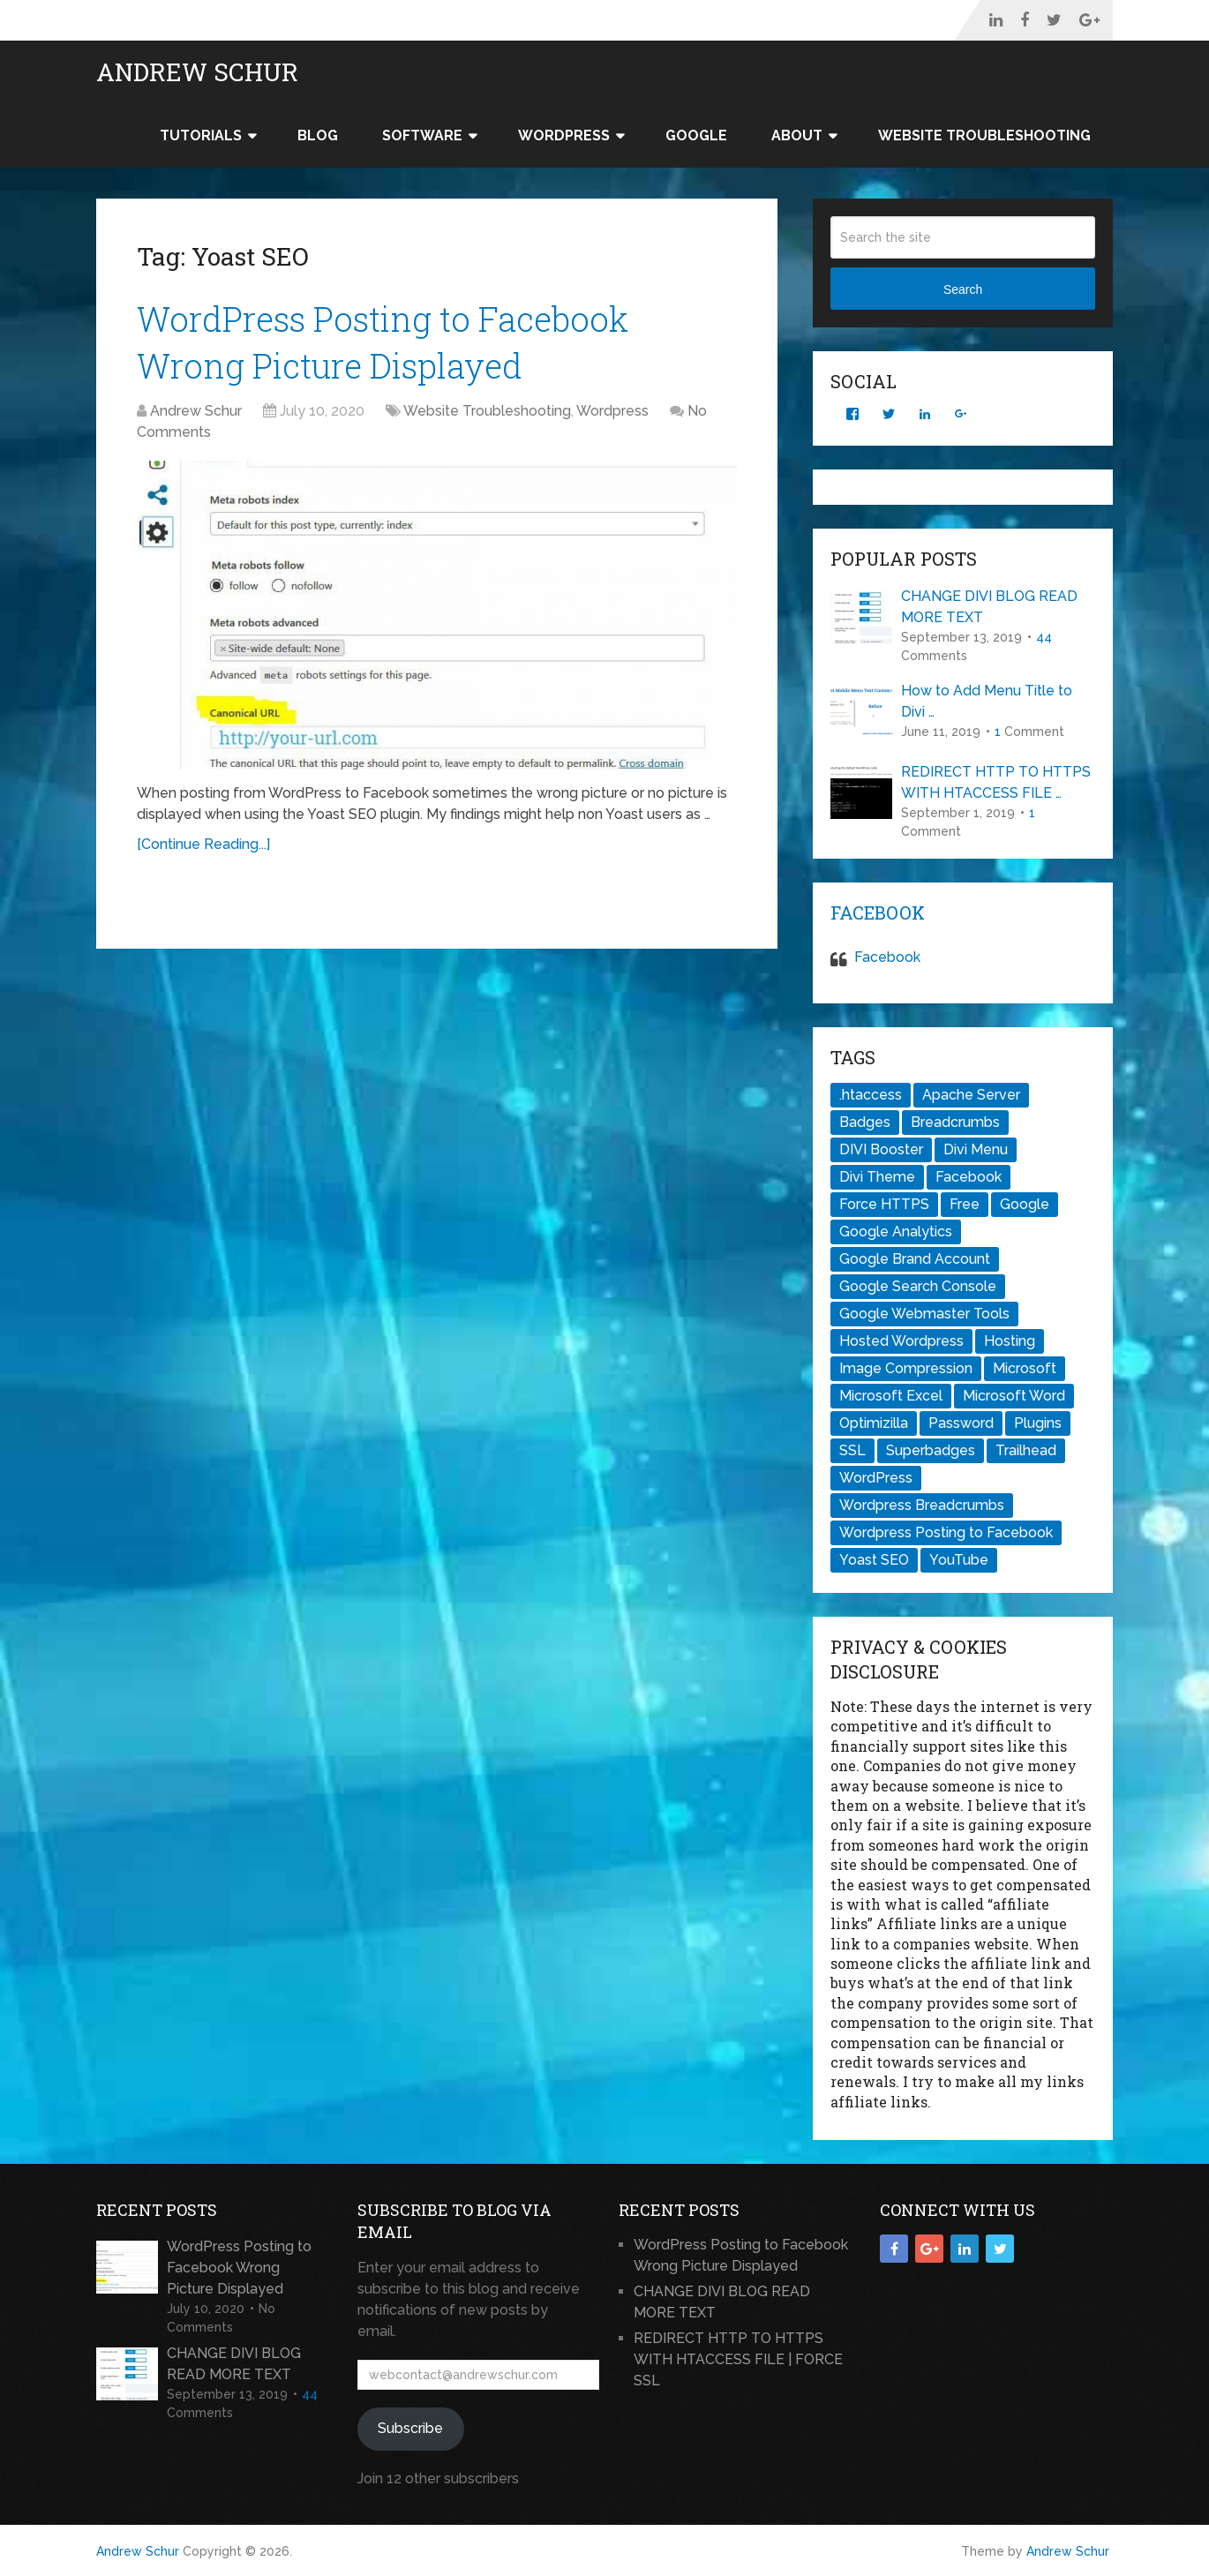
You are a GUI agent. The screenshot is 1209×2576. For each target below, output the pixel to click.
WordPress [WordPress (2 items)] (875, 1477)
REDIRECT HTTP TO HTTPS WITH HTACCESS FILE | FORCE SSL (738, 2359)
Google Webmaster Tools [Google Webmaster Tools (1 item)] (924, 1313)
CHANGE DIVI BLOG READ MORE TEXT (989, 607)
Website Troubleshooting (984, 135)
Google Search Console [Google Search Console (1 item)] (917, 1286)
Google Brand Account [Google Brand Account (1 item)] (914, 1258)
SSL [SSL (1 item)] (852, 1450)
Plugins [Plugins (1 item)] (1038, 1423)
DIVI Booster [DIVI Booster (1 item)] (881, 1149)
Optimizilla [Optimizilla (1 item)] (873, 1423)
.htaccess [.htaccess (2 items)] (870, 1094)
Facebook (877, 912)
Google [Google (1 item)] (1024, 1204)
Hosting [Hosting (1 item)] (1009, 1341)
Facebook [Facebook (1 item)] (968, 1176)
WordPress (564, 135)
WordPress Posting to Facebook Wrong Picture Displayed (239, 2267)
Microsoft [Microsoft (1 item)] (1024, 1368)
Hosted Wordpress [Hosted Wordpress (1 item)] (901, 1341)
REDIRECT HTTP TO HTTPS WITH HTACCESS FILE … (996, 782)
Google (696, 135)
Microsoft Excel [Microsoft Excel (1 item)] (890, 1395)
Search (962, 289)
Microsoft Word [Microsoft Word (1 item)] (1014, 1395)
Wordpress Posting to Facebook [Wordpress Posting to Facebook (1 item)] (946, 1532)
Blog (317, 135)
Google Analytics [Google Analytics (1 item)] (895, 1231)
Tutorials (201, 135)
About (796, 135)
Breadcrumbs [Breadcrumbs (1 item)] (955, 1122)
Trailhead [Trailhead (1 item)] (1025, 1450)
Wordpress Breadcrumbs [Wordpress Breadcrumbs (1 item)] (921, 1505)
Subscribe (410, 2428)
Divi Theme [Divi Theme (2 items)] (877, 1176)
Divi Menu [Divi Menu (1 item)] (975, 1149)
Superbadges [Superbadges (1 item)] (930, 1450)
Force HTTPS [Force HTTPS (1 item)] (884, 1204)
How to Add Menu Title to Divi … (986, 701)
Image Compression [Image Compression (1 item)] (905, 1368)
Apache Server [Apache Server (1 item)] (971, 1094)
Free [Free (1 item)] (965, 1204)
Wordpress (612, 410)
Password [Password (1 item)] (961, 1423)
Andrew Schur (197, 72)
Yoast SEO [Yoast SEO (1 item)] (874, 1559)
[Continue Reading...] (203, 844)
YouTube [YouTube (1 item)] (958, 1559)
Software (422, 135)
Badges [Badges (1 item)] (864, 1122)
